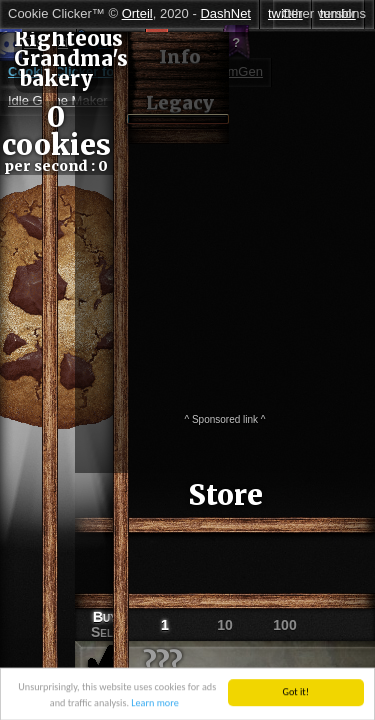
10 (225, 625)
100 (284, 625)
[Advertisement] (187, 219)
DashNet (225, 13)
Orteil (137, 13)
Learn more (154, 707)
